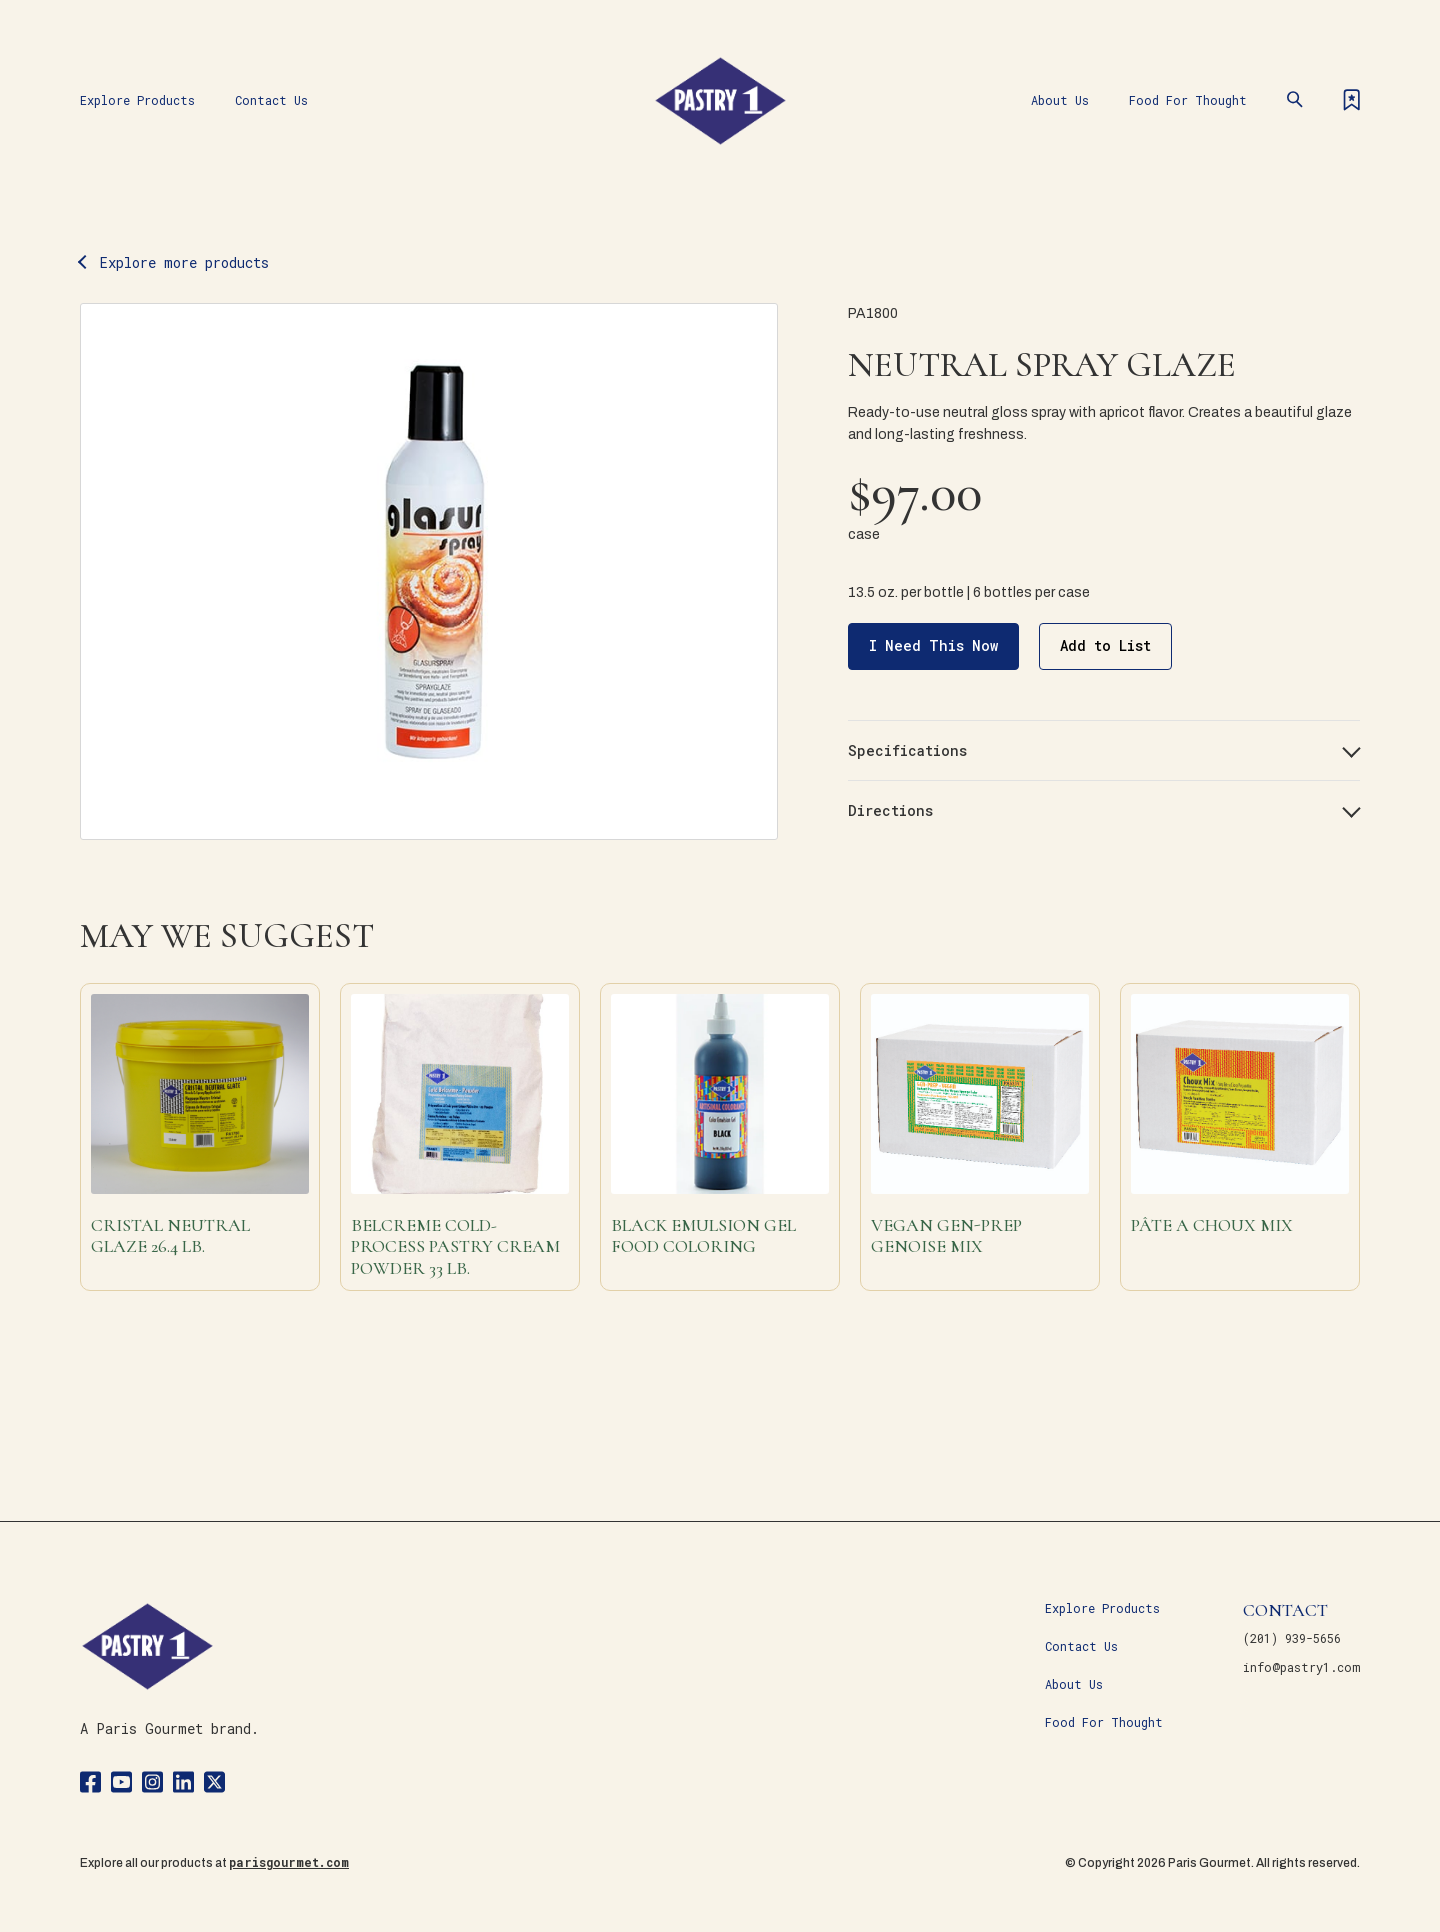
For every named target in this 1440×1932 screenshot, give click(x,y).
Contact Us (271, 100)
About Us (1060, 100)
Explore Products (137, 100)
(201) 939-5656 (1292, 1638)
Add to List (1105, 645)
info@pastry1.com (1301, 1667)
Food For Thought (1188, 100)
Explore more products (184, 262)
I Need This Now (933, 645)
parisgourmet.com (289, 1862)
